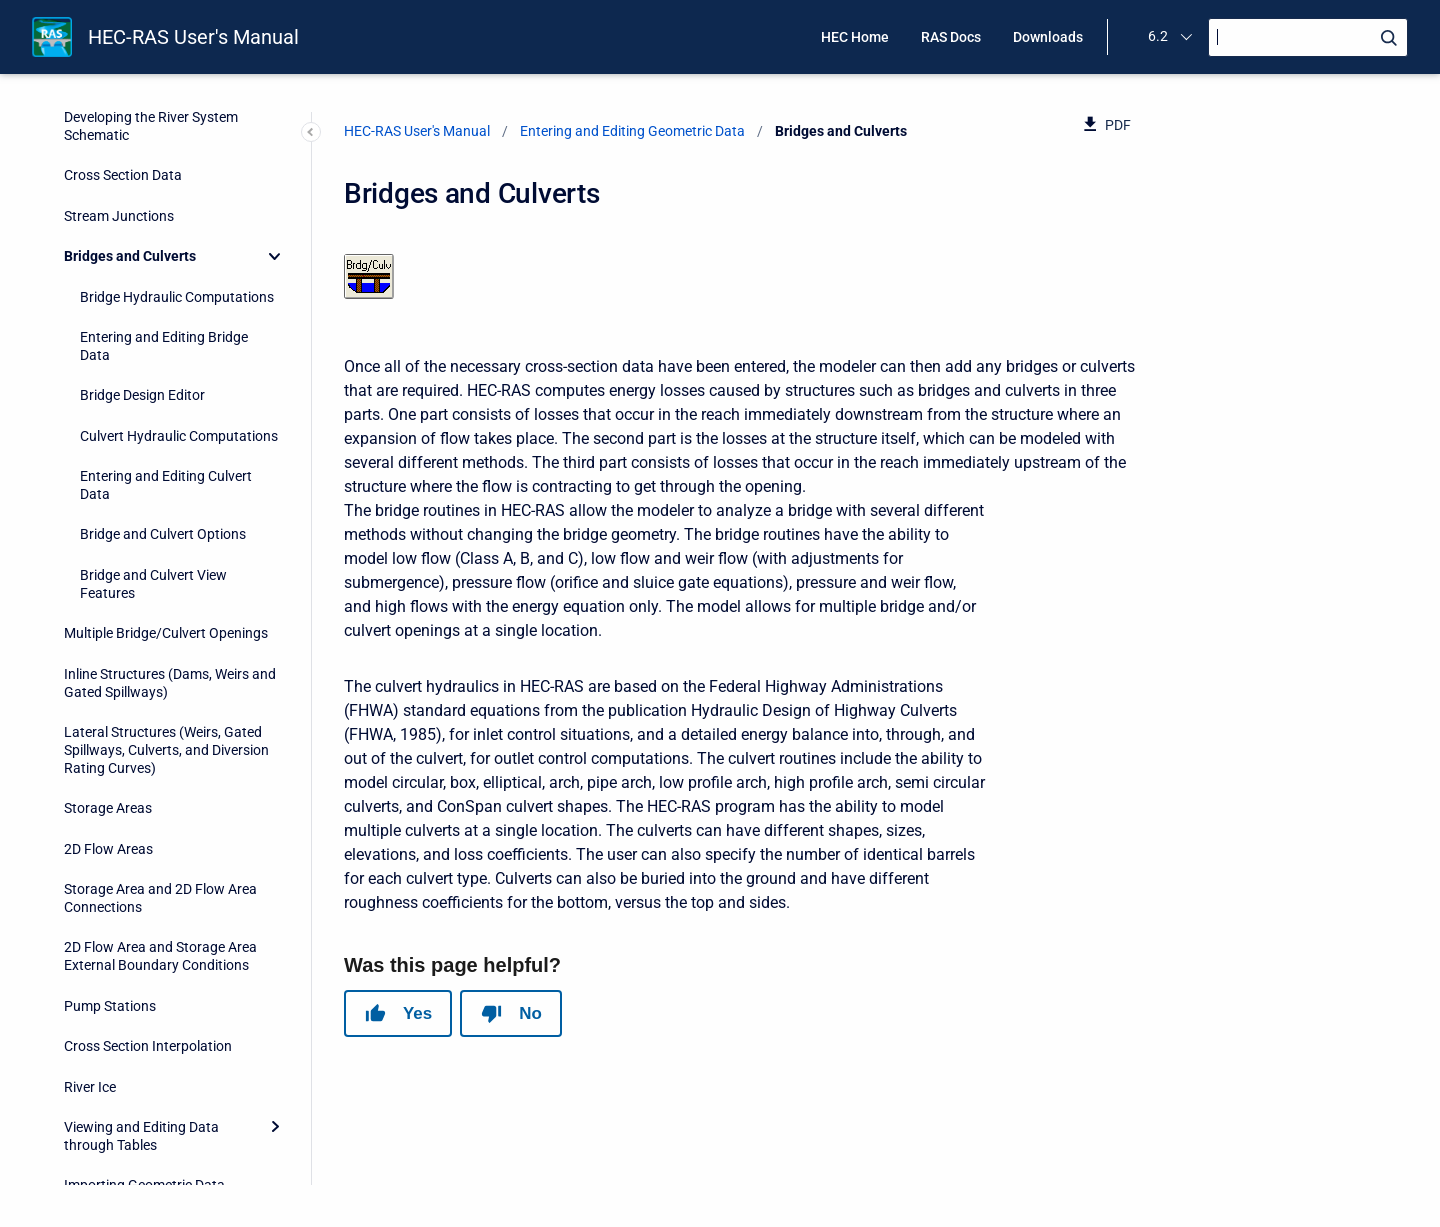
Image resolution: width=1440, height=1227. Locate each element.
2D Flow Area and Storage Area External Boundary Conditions (160, 830)
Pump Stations (110, 880)
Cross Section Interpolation (148, 920)
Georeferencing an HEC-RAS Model (171, 1180)
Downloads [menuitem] (1048, 37)
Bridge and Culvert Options (163, 408)
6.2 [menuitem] (1158, 36)
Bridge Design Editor (142, 269)
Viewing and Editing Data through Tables (141, 1010)
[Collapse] (275, 130)
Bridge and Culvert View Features (153, 458)
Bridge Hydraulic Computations (177, 171)
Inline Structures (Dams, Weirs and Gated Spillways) (170, 557)
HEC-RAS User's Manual (193, 37)
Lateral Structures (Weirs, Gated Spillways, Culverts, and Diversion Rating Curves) (166, 624)
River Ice (90, 961)
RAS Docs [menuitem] (951, 37)
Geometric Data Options (138, 1140)
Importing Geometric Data (144, 1059)
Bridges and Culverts (130, 130)
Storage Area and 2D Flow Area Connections (160, 772)
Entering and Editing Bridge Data (164, 220)
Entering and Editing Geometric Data (632, 131)
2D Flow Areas (108, 723)
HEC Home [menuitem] (855, 37)
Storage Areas (108, 682)
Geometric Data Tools (130, 1100)
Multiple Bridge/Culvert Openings (166, 507)
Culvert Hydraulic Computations (179, 310)
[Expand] (275, 1001)
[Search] (1308, 37)
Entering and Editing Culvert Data (166, 359)
